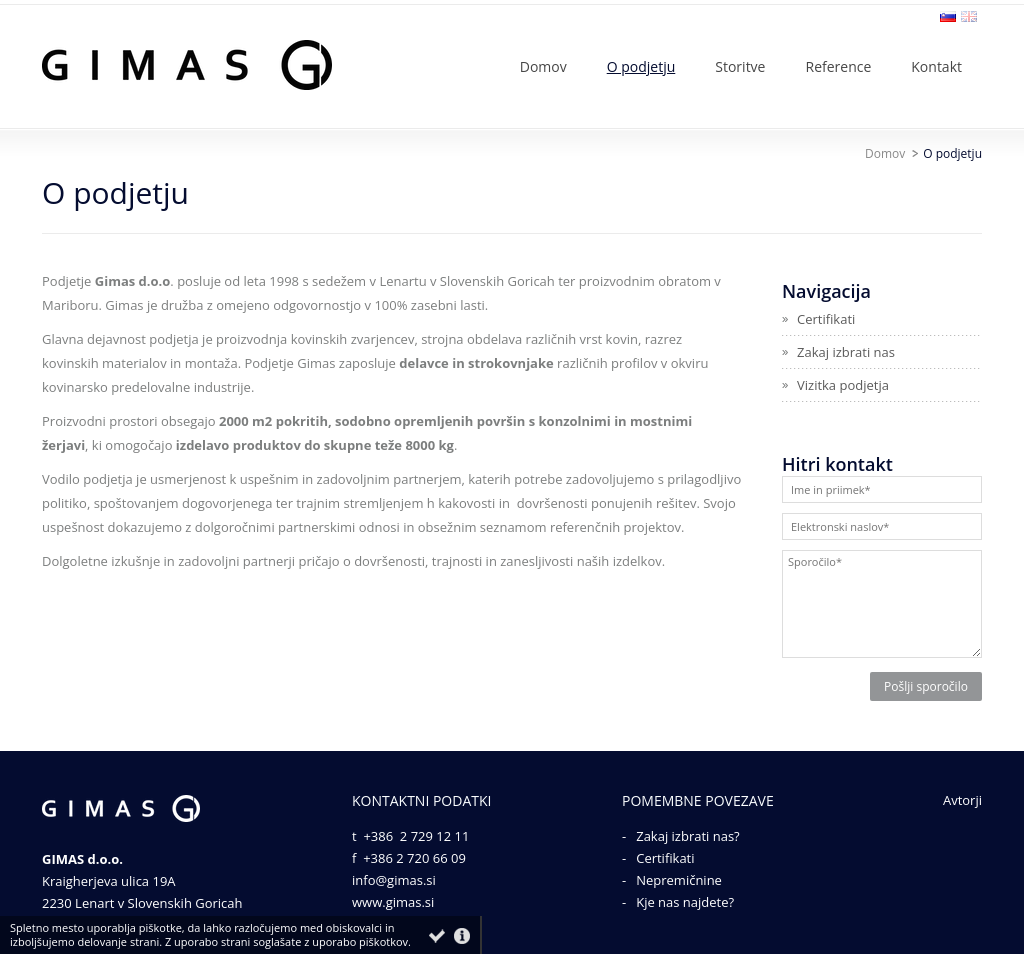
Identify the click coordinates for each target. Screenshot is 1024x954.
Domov (885, 153)
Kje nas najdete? (685, 902)
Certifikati (665, 858)
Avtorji (962, 800)
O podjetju (952, 153)
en (969, 16)
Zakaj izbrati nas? (688, 836)
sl (948, 16)
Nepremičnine (679, 880)
